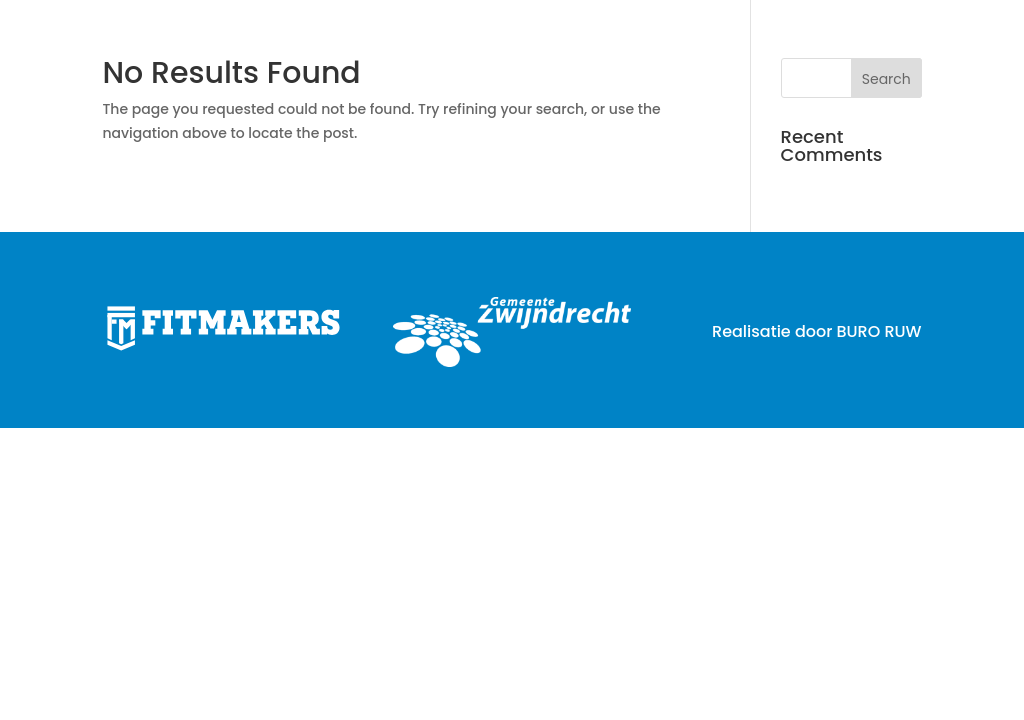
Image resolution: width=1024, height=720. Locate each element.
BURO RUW (878, 331)
